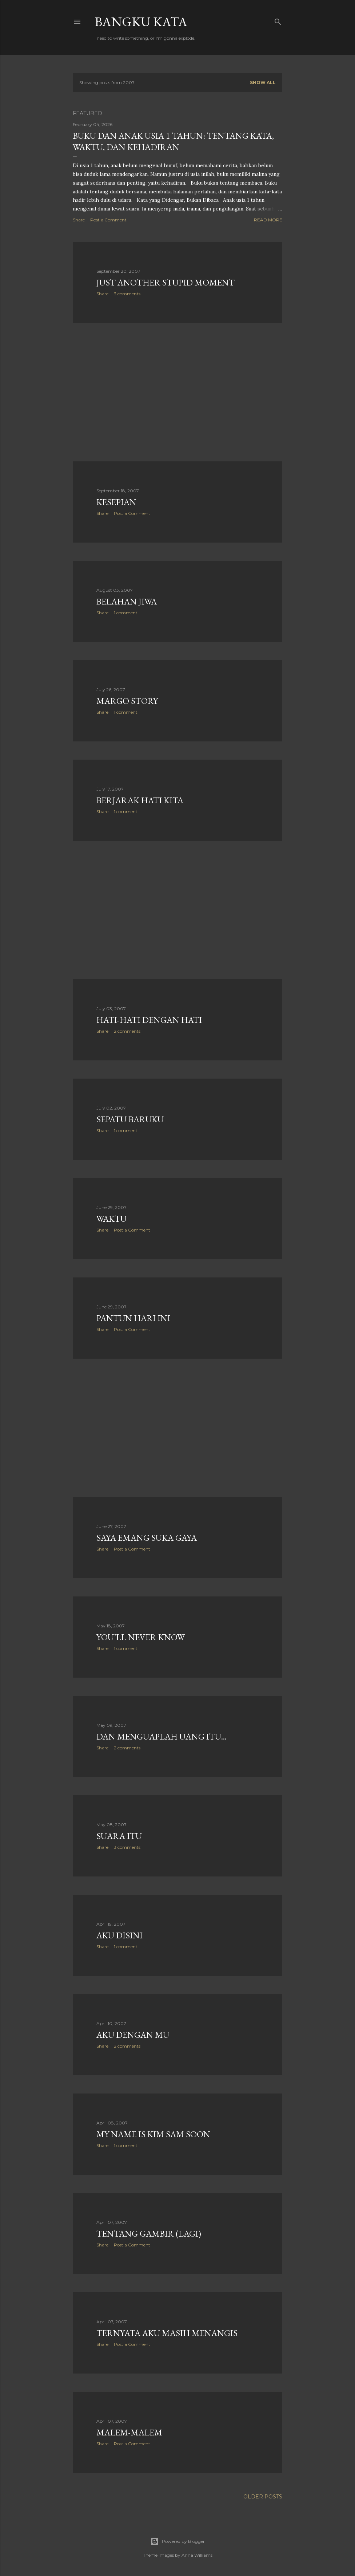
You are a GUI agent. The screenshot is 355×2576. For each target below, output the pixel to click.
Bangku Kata (141, 21)
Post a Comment (108, 219)
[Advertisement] (177, 392)
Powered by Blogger (177, 2541)
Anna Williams (197, 2555)
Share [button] (79, 219)
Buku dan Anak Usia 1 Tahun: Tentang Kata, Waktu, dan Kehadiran (173, 141)
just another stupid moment (165, 282)
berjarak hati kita (139, 800)
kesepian (116, 502)
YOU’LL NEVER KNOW (140, 1637)
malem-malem (129, 2432)
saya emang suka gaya (146, 1537)
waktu (111, 1218)
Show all (263, 82)
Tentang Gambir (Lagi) (148, 2233)
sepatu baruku (130, 1119)
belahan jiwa (126, 601)
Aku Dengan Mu (132, 2034)
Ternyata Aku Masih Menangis (167, 2333)
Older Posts (262, 2496)
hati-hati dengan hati (149, 1019)
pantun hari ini (133, 1318)
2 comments (127, 1031)
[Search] (278, 20)
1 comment (125, 612)
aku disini (119, 1935)
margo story (127, 700)
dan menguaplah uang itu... (161, 1736)
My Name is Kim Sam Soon (153, 2134)
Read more (268, 219)
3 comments (127, 293)
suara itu (119, 1836)
